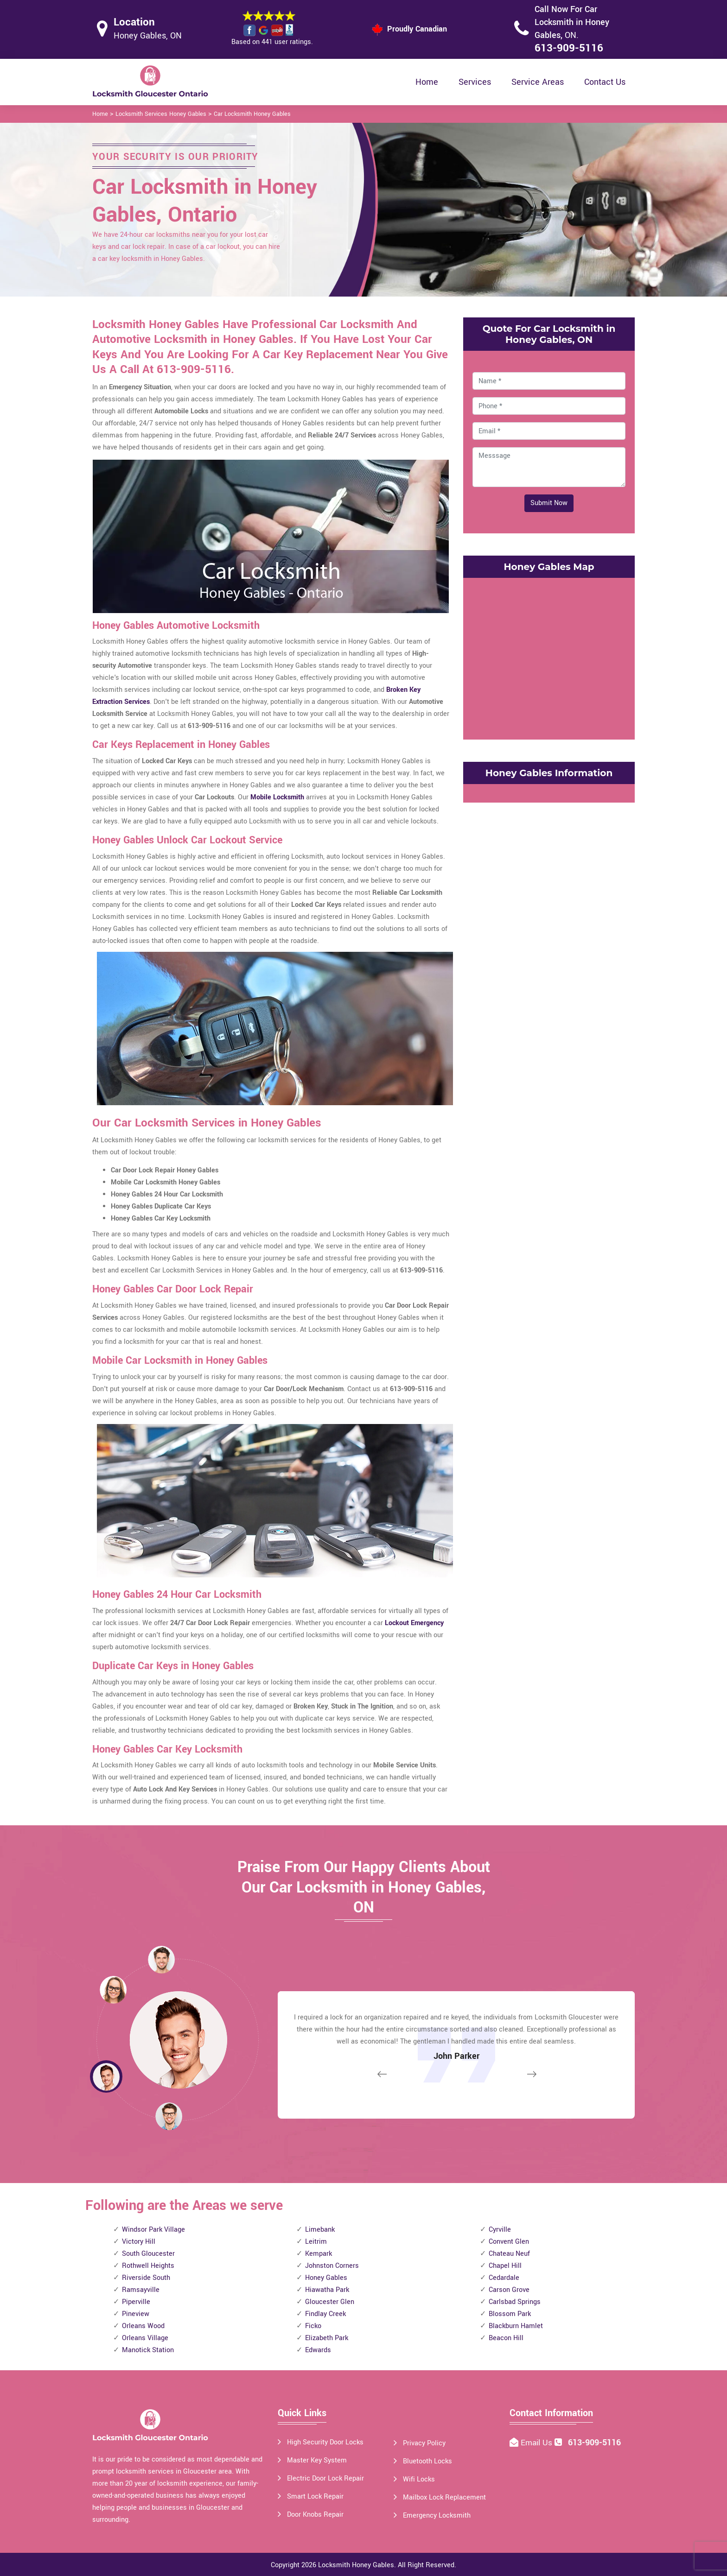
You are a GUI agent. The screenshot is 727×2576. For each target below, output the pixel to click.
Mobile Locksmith (277, 797)
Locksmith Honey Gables (356, 2565)
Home (426, 82)
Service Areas (537, 82)
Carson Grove (509, 2290)
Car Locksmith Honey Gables (252, 114)
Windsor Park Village (153, 2229)
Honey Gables (326, 2278)
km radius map (548, 656)
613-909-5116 (569, 48)
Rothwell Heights (148, 2266)
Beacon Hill (506, 2338)
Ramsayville (140, 2290)
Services (475, 82)
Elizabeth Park (326, 2338)
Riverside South (146, 2278)
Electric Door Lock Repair (325, 2478)
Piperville (136, 2302)
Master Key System (317, 2460)
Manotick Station (148, 2350)
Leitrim (316, 2242)
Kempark (318, 2254)
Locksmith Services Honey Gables (160, 114)
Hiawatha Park (327, 2290)
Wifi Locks (419, 2479)
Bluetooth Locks (427, 2461)
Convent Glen (509, 2242)
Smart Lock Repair (315, 2496)
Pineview (135, 2314)
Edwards (318, 2350)
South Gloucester (148, 2254)
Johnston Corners (332, 2266)
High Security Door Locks (325, 2442)
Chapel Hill (505, 2266)
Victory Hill (138, 2242)
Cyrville (500, 2229)
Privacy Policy (424, 2443)
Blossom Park (510, 2314)
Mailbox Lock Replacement (444, 2497)
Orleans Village (145, 2338)
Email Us (538, 2443)
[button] (169, 2116)
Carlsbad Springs (515, 2302)
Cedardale (504, 2278)
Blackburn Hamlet (516, 2326)
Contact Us (604, 82)
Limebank (320, 2229)
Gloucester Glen (329, 2302)
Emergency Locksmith (437, 2515)
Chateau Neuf (509, 2254)
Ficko (313, 2326)
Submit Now (549, 503)
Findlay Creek (325, 2314)
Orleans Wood (143, 2326)
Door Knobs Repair (315, 2514)
